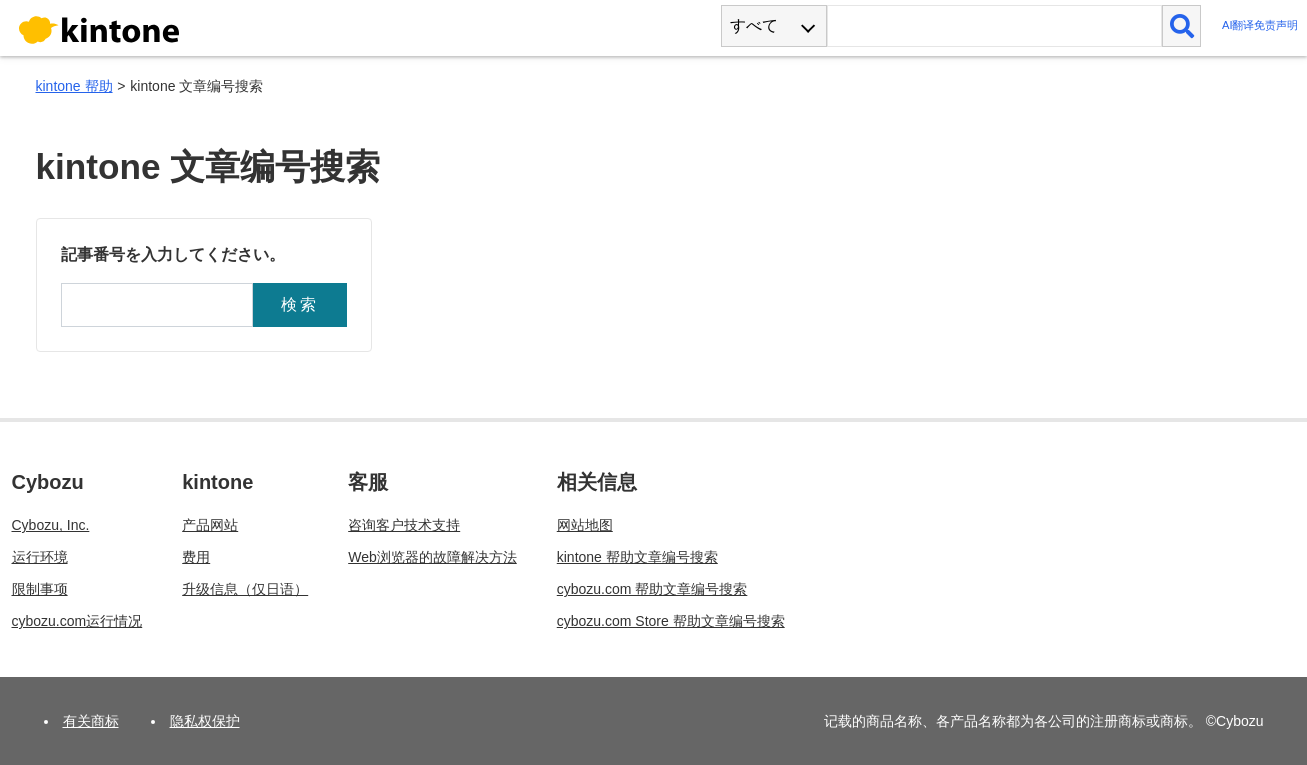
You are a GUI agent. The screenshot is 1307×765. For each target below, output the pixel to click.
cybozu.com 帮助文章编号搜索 (652, 589)
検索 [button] (300, 304)
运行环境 (40, 557)
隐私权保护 (205, 721)
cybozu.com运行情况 (77, 621)
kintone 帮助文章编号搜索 (637, 557)
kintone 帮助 (74, 86)
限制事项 (40, 589)
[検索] (1181, 26)
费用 (196, 557)
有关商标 (91, 721)
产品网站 (210, 525)
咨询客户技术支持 (404, 525)
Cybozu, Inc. (51, 525)
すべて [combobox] (754, 25)
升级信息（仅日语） (245, 589)
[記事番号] (157, 305)
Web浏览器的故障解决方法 (432, 557)
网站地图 (585, 525)
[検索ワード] (994, 26)
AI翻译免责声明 (1260, 25)
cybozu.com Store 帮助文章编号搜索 (671, 621)
